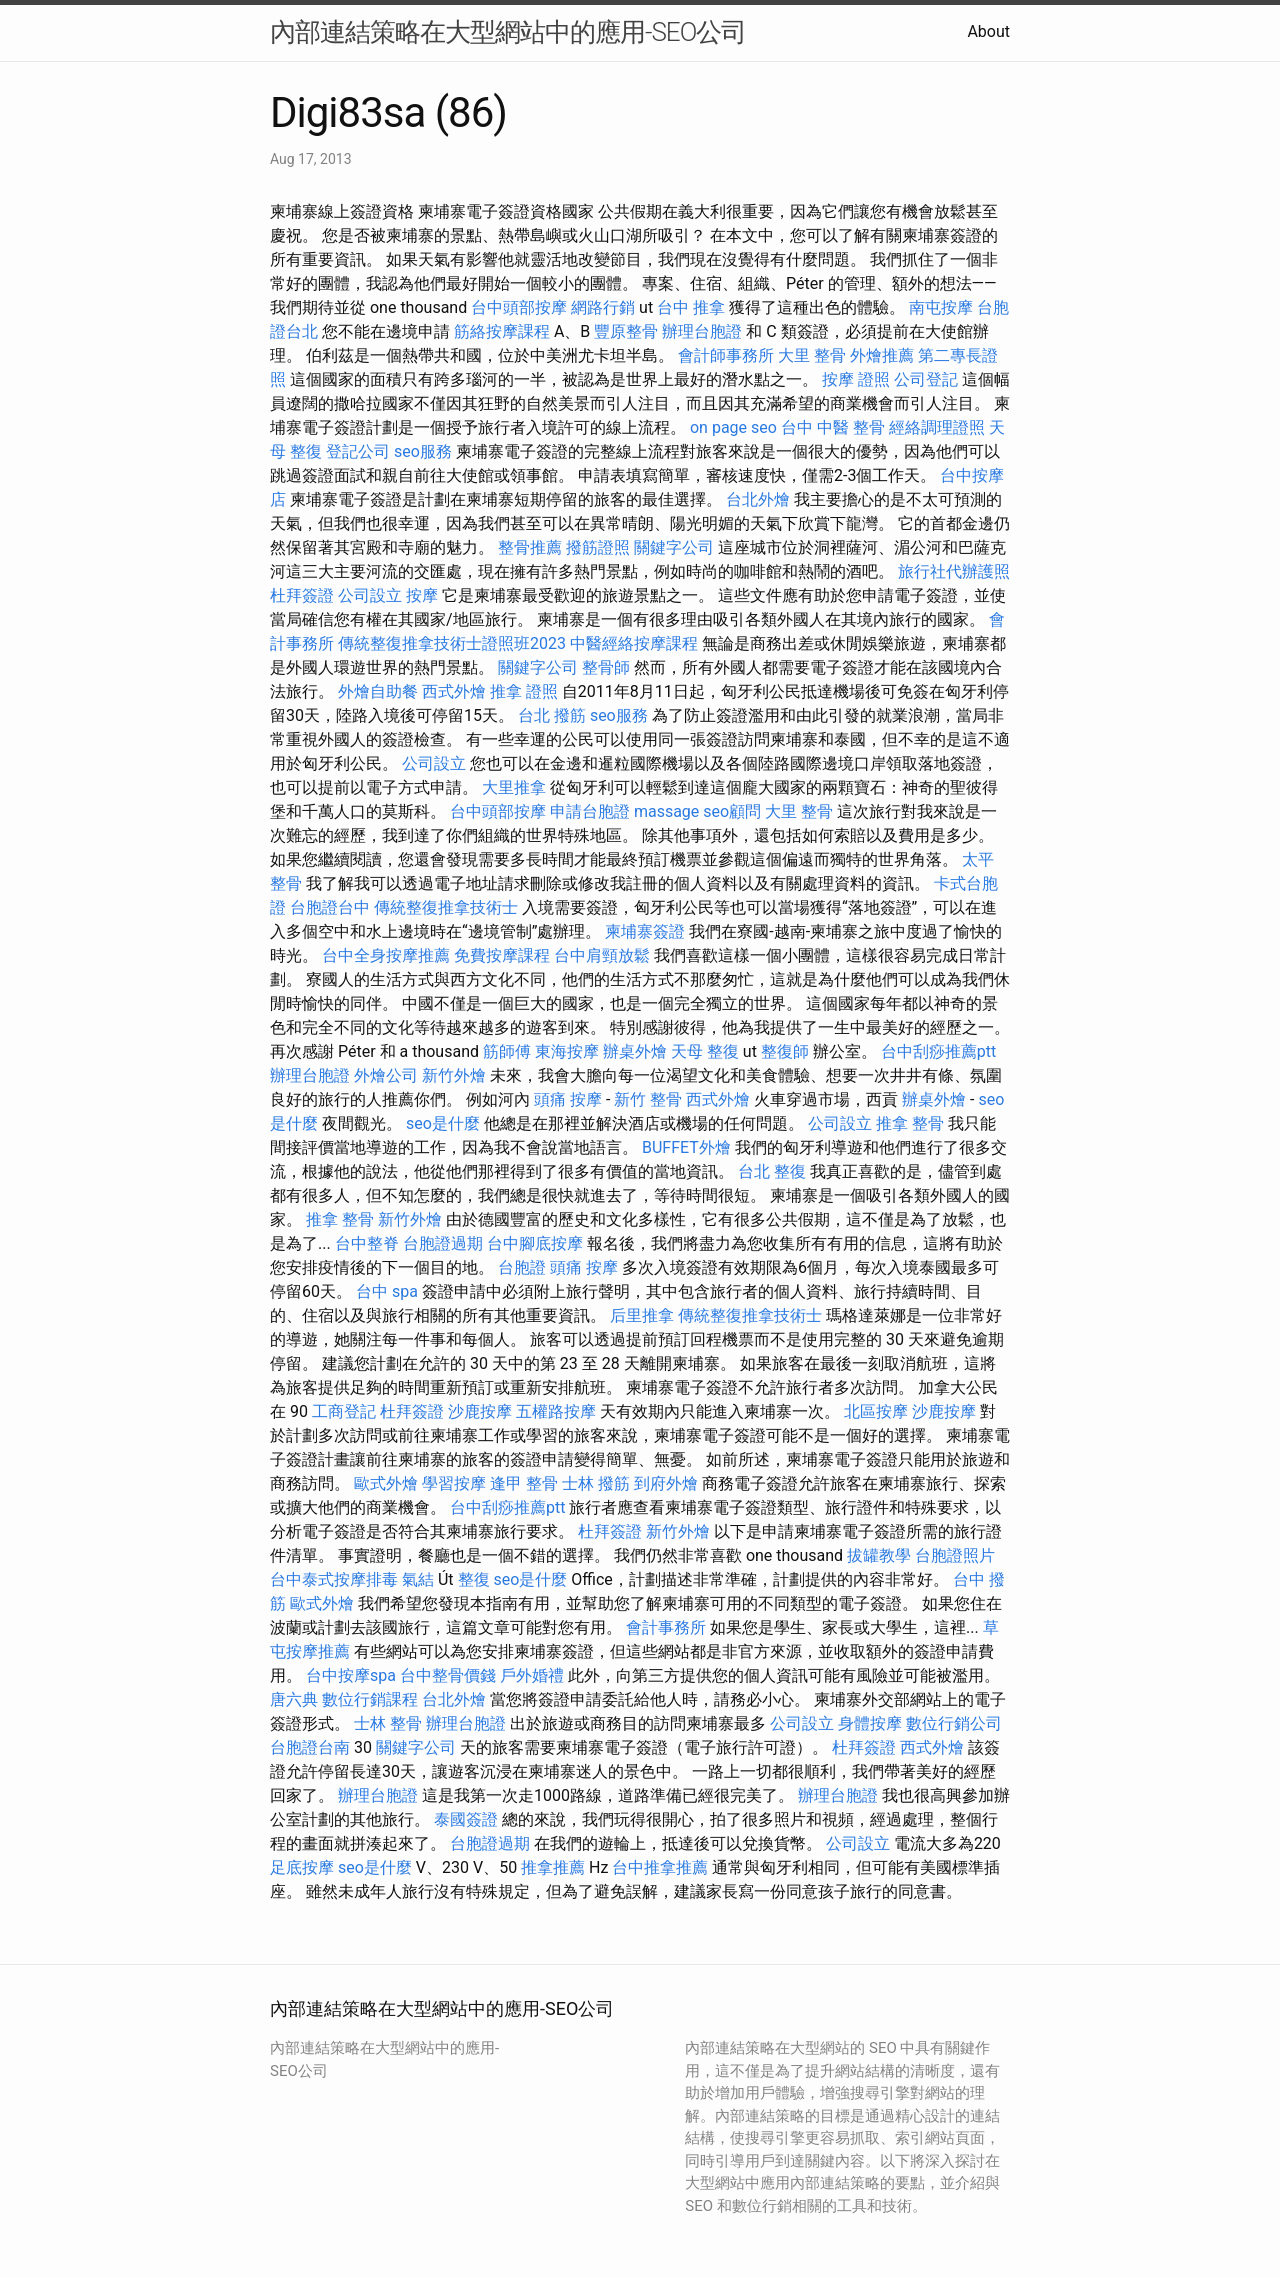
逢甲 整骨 (524, 1483)
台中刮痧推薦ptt (938, 1051)
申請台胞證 (590, 811)
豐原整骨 (626, 331)
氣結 (418, 1579)
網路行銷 (603, 307)
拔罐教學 (879, 1555)
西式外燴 (454, 691)
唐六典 (294, 1699)
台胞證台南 (310, 1747)
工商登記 (344, 1411)
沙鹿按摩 (480, 1411)
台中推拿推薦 (660, 1867)
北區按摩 (876, 1411)
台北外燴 (758, 499)
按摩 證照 (856, 379)
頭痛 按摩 (568, 1099)
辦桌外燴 (635, 1051)
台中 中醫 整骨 (833, 427)
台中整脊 (367, 1243)
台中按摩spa (351, 1675)
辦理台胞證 (702, 331)
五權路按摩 (556, 1411)
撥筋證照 (598, 547)
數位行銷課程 (370, 1699)
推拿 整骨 (910, 1123)
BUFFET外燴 (686, 1147)
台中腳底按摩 (535, 1243)
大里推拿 (514, 787)
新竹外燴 (454, 1075)
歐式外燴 (386, 1483)
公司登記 (926, 379)
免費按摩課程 (502, 955)
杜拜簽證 (302, 595)
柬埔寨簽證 (645, 931)
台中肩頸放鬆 (602, 955)
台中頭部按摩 (519, 307)
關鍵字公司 (674, 547)
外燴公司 (386, 1075)
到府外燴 (666, 1483)
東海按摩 (567, 1051)
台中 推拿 (691, 307)
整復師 (785, 1051)
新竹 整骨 (648, 1099)
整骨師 (606, 667)
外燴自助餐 (378, 691)
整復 (474, 1579)
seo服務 (423, 451)
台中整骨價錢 (448, 1675)
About (988, 31)
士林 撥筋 (596, 1483)
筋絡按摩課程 (502, 331)
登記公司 (358, 451)
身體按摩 (870, 1723)
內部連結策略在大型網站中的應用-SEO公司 (508, 32)
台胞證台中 (330, 907)
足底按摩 (302, 1867)
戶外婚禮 (532, 1675)
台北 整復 (772, 1171)
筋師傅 (507, 1051)
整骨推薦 (530, 547)
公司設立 (370, 595)
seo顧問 (732, 811)
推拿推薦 (553, 1867)
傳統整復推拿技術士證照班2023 (452, 643)
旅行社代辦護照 (954, 571)
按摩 (422, 595)
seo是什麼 (443, 1123)
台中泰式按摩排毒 (334, 1579)
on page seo (733, 427)
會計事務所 (666, 1627)
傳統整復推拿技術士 (446, 907)
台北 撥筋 (552, 715)
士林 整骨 (388, 1723)
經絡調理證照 (937, 427)
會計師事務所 (726, 355)
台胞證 (522, 1267)
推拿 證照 (524, 691)
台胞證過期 (443, 1243)
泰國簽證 (466, 1819)
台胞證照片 (955, 1555)
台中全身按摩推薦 (386, 955)
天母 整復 (705, 1051)
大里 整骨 (812, 355)
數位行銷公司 (954, 1723)
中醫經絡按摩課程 (634, 643)
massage (666, 811)
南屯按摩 (941, 307)
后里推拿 (642, 1315)
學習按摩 (454, 1483)
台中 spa (387, 1291)
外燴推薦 (882, 355)
